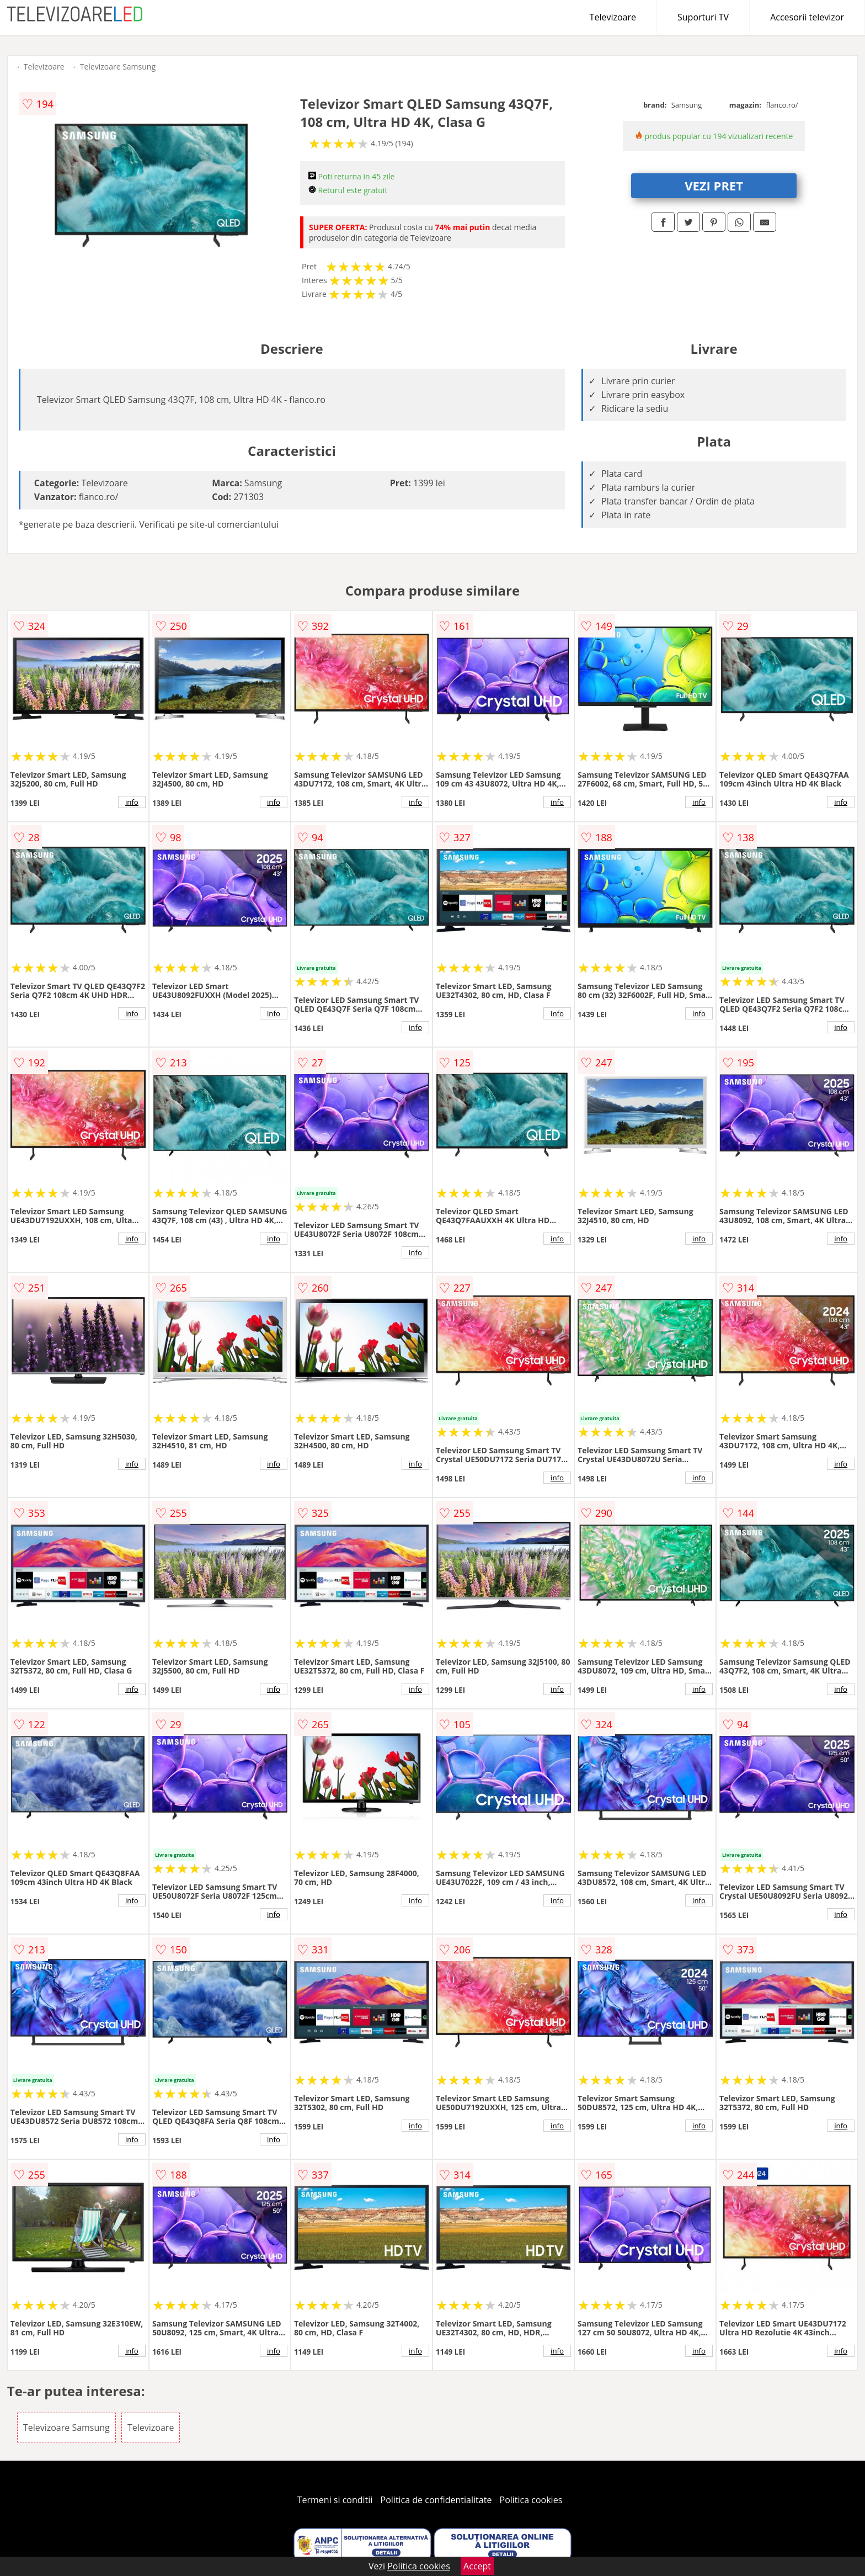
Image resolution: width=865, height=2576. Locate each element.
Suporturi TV (703, 17)
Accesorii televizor (807, 17)
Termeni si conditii (335, 2500)
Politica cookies (531, 2500)
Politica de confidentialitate (436, 2500)
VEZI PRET (714, 185)
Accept (477, 2566)
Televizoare (613, 17)
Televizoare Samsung (118, 66)
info (131, 802)
